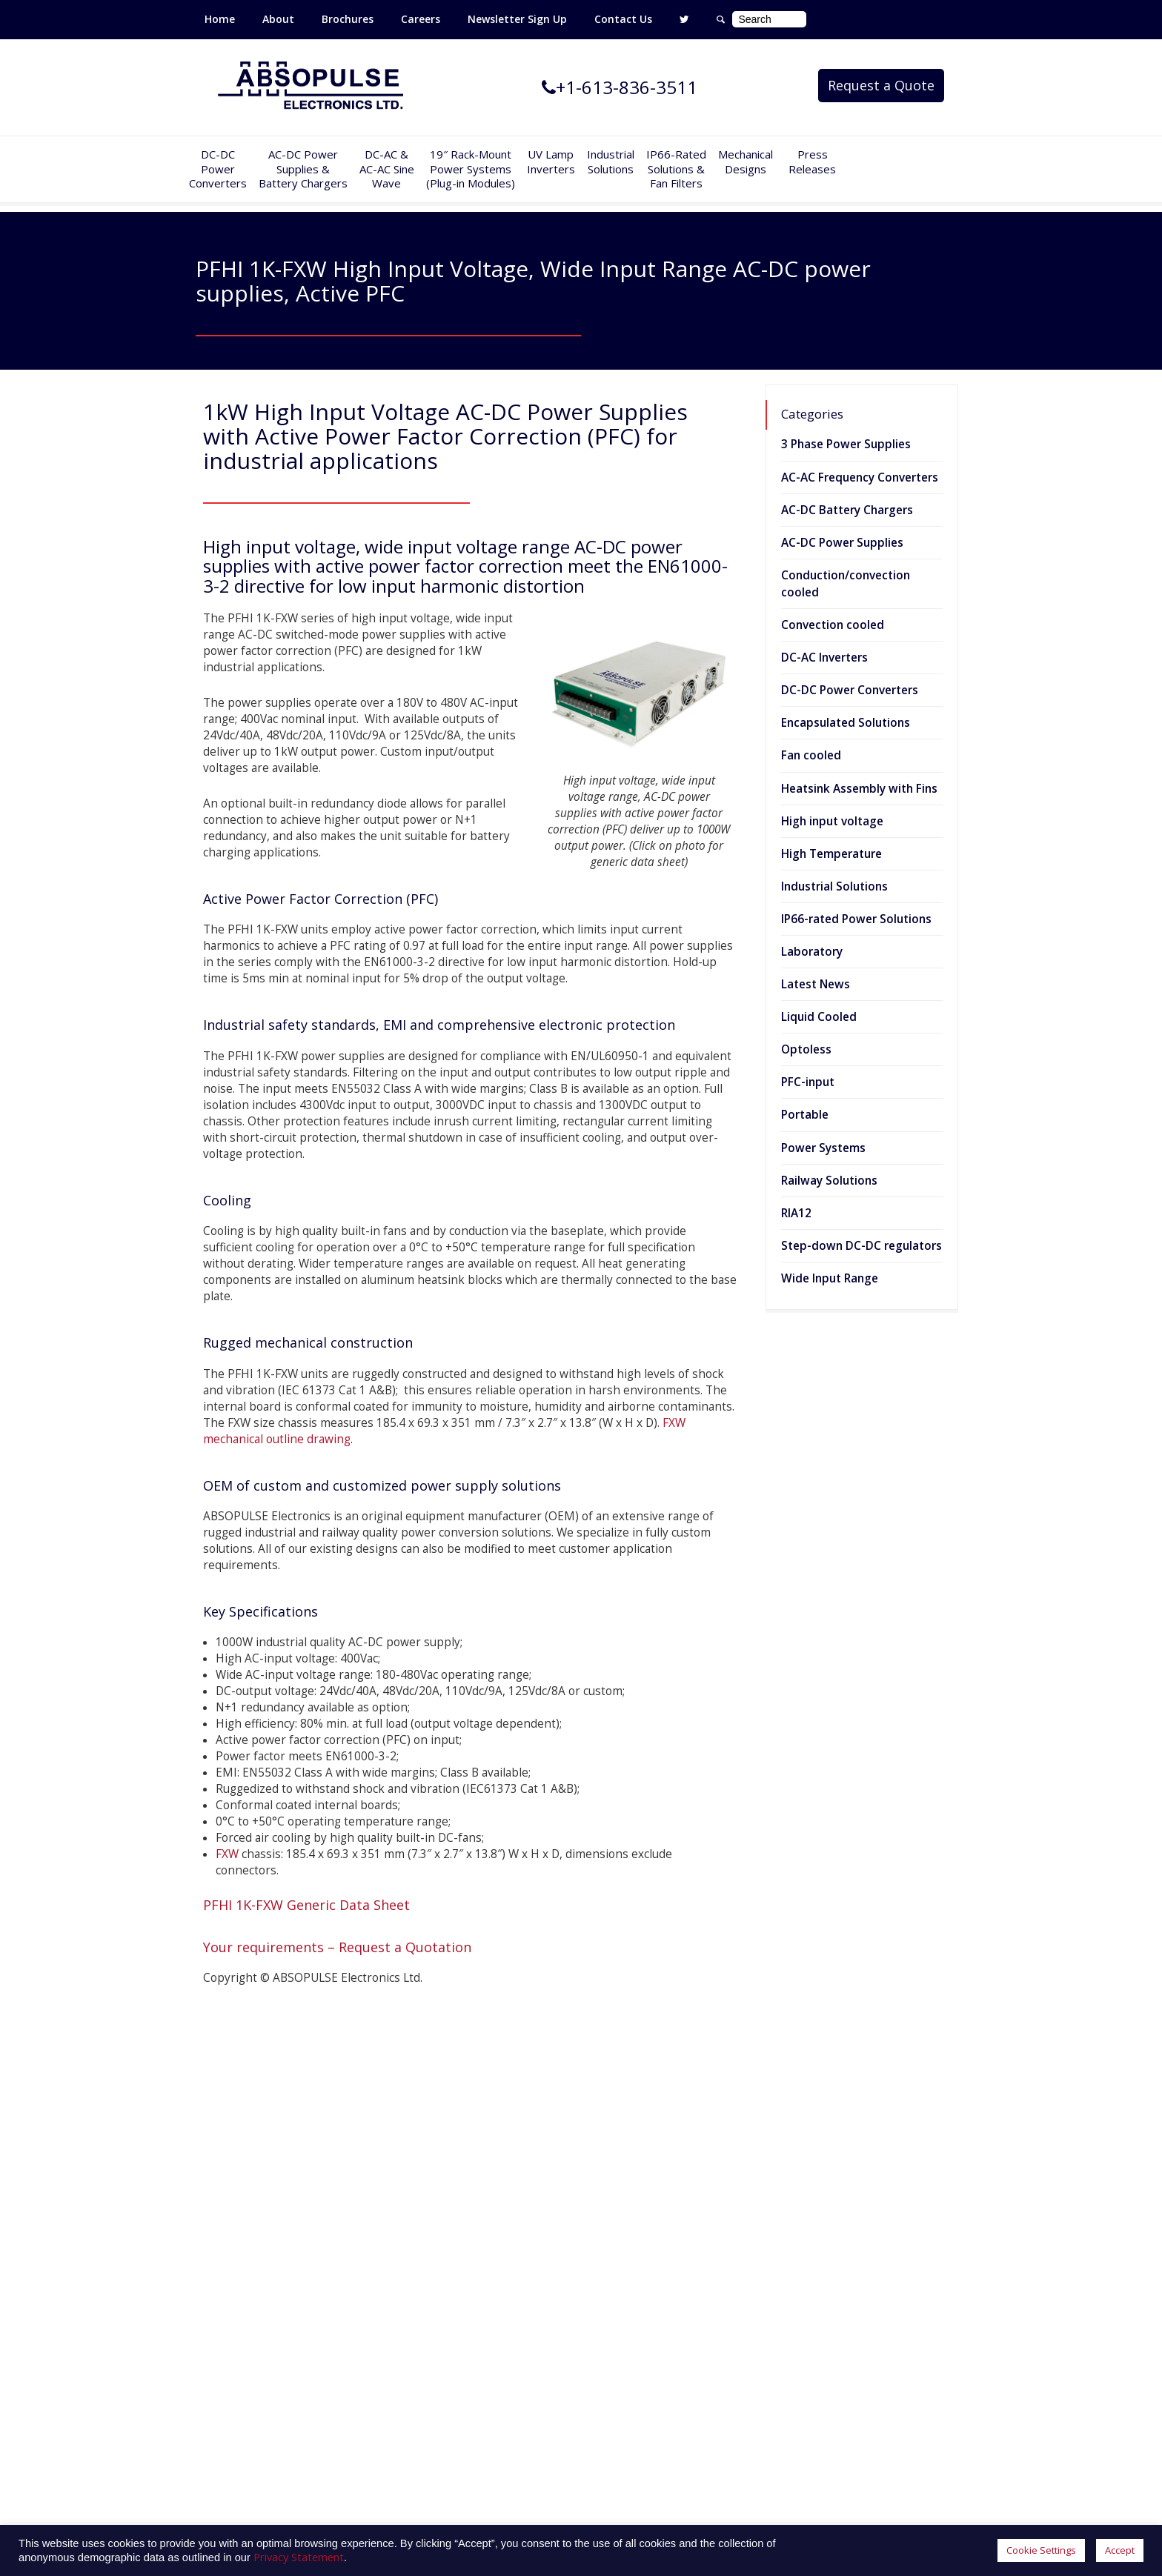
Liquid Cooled (819, 1017)
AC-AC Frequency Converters (859, 477)
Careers (420, 19)
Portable (805, 1114)
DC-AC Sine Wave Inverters (454, 2231)
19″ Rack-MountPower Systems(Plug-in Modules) (470, 168)
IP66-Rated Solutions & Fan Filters (676, 168)
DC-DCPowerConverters (218, 168)
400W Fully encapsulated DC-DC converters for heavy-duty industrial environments (905, 2181)
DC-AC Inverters (824, 657)
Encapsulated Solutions (845, 722)
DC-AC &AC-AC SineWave (386, 168)
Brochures (348, 19)
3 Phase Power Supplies (846, 444)
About (278, 19)
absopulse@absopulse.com (560, 2486)
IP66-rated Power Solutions (856, 919)
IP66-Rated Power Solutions (456, 2317)
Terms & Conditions (639, 2274)
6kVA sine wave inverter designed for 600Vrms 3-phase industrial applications (905, 2267)
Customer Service (632, 2252)
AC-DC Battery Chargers (847, 510)
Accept (1120, 2550)
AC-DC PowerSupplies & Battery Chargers (303, 168)
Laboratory (812, 951)
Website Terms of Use (645, 2295)
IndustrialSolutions (610, 161)
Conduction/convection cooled (845, 584)
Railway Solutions (829, 1180)
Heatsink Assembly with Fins (859, 788)
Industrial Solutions (834, 886)
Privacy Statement (634, 2317)
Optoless (806, 1049)
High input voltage (832, 821)
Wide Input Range (829, 1278)
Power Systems (823, 1148)
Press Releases (812, 161)
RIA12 (796, 1213)
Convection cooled (832, 625)
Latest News (815, 984)
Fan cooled (811, 755)
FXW (227, 1854)
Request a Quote (881, 85)
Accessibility (618, 2338)
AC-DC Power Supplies (842, 542)
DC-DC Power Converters (849, 690)
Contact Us (623, 19)
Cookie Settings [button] (1041, 2550)
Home (220, 19)
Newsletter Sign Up (517, 19)
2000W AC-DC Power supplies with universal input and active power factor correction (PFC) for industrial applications (904, 2366)
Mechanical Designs (745, 161)
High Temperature (831, 854)
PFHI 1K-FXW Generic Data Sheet (306, 1905)
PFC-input (807, 1082)
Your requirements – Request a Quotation (337, 1947)
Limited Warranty (631, 2231)
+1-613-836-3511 (523, 2456)
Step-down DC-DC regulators (861, 1246)
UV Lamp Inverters (551, 161)
